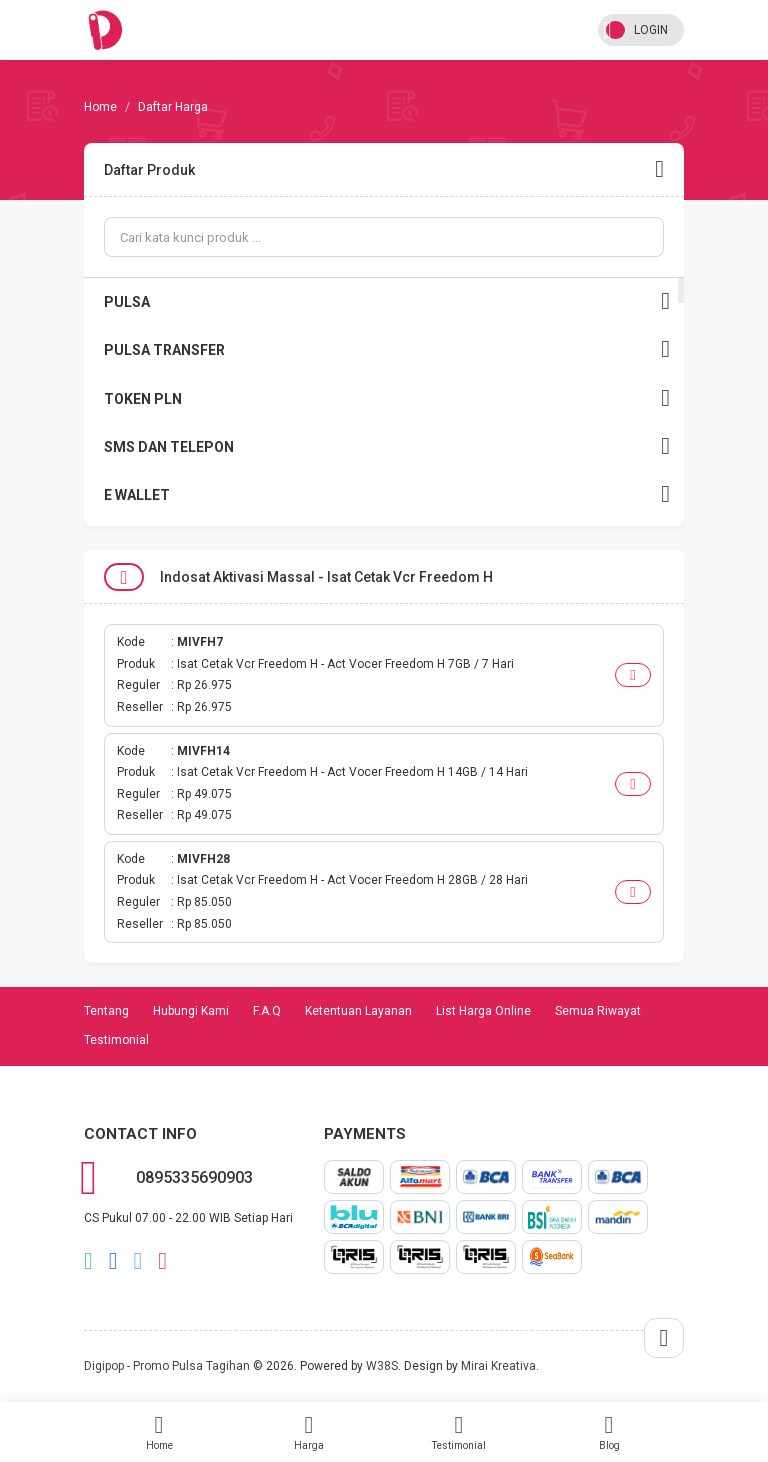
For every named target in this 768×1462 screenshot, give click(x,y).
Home (159, 1432)
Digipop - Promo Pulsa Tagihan (167, 1366)
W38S (382, 1366)
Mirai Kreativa (498, 1366)
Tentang (106, 1011)
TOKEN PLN (387, 398)
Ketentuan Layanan (358, 1011)
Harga (309, 1432)
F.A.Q (267, 1011)
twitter (138, 1261)
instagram (162, 1261)
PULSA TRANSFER (387, 349)
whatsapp (88, 1261)
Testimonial (459, 1432)
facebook (113, 1261)
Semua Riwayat (598, 1011)
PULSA (387, 301)
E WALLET (387, 494)
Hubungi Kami (191, 1011)
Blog (609, 1432)
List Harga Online (483, 1011)
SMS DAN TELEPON (387, 446)
